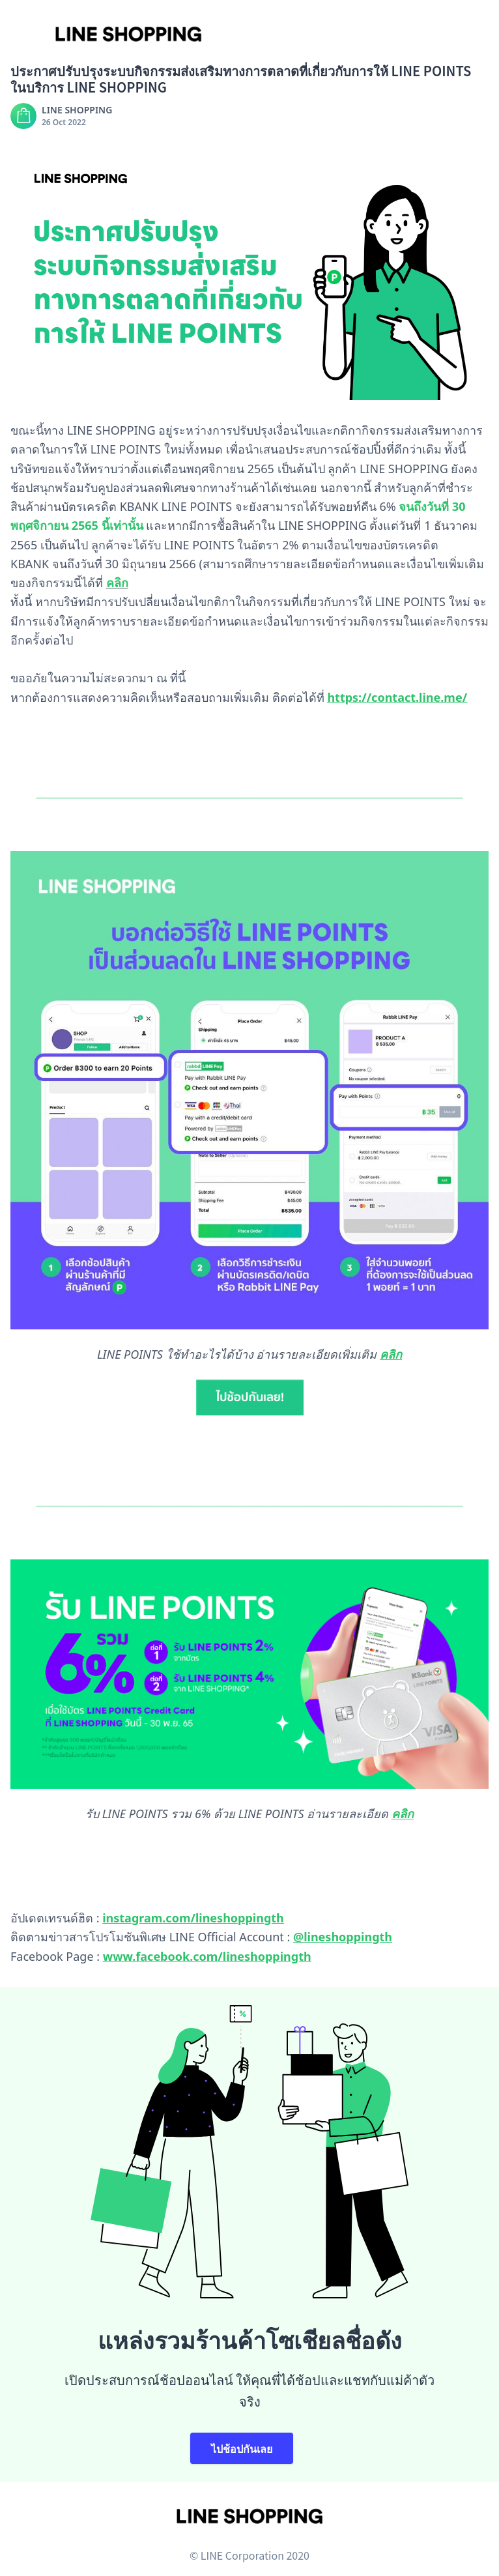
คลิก (403, 1813)
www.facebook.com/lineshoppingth (207, 1956)
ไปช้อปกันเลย (241, 2448)
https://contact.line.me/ (397, 697)
